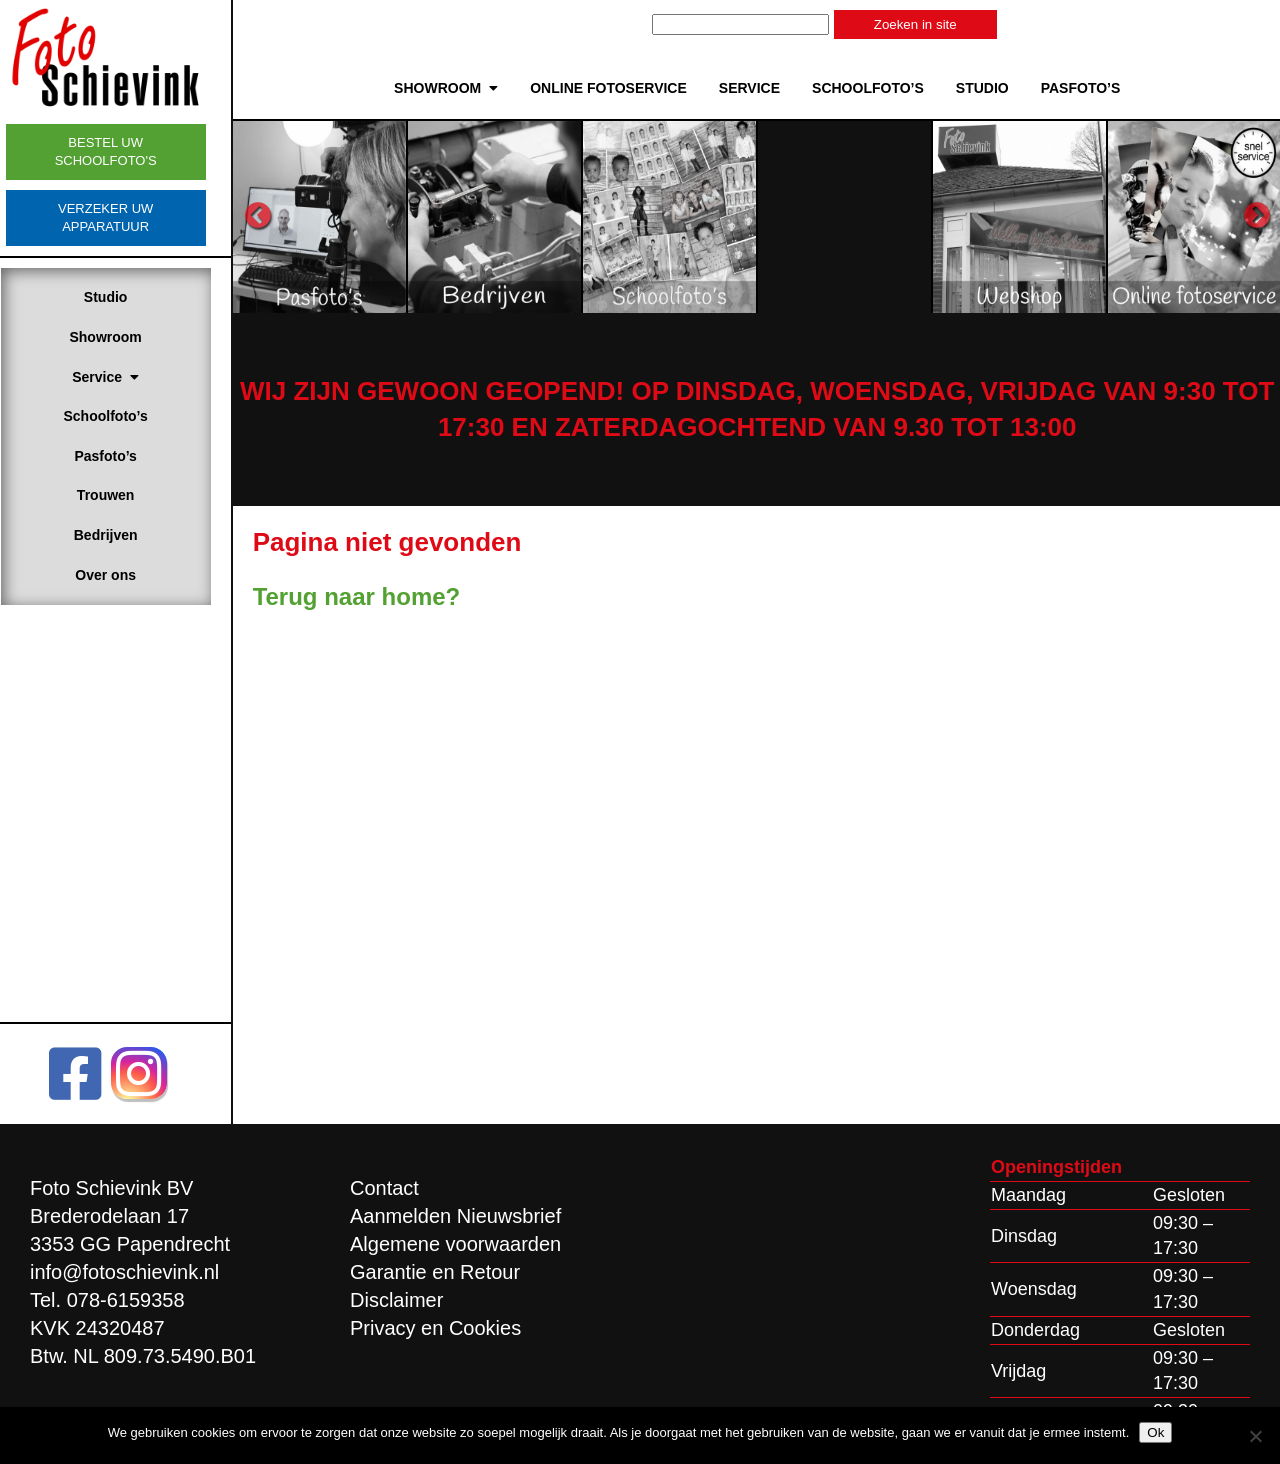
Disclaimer (396, 1300)
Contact (384, 1188)
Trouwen (125, 495)
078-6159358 (126, 1300)
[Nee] (1255, 1436)
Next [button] (1257, 216)
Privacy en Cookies (435, 1328)
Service (125, 377)
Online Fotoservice (618, 88)
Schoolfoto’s (125, 416)
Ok (1155, 1432)
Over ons (125, 575)
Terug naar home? (376, 596)
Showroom (125, 337)
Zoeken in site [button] (926, 24)
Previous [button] (277, 216)
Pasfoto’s (125, 456)
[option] (338, 216)
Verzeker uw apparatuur (124, 217)
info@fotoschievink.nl (124, 1272)
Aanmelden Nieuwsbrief (455, 1216)
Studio (125, 297)
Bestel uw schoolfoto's (125, 151)
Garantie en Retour (435, 1272)
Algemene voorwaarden (455, 1244)
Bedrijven (125, 535)
